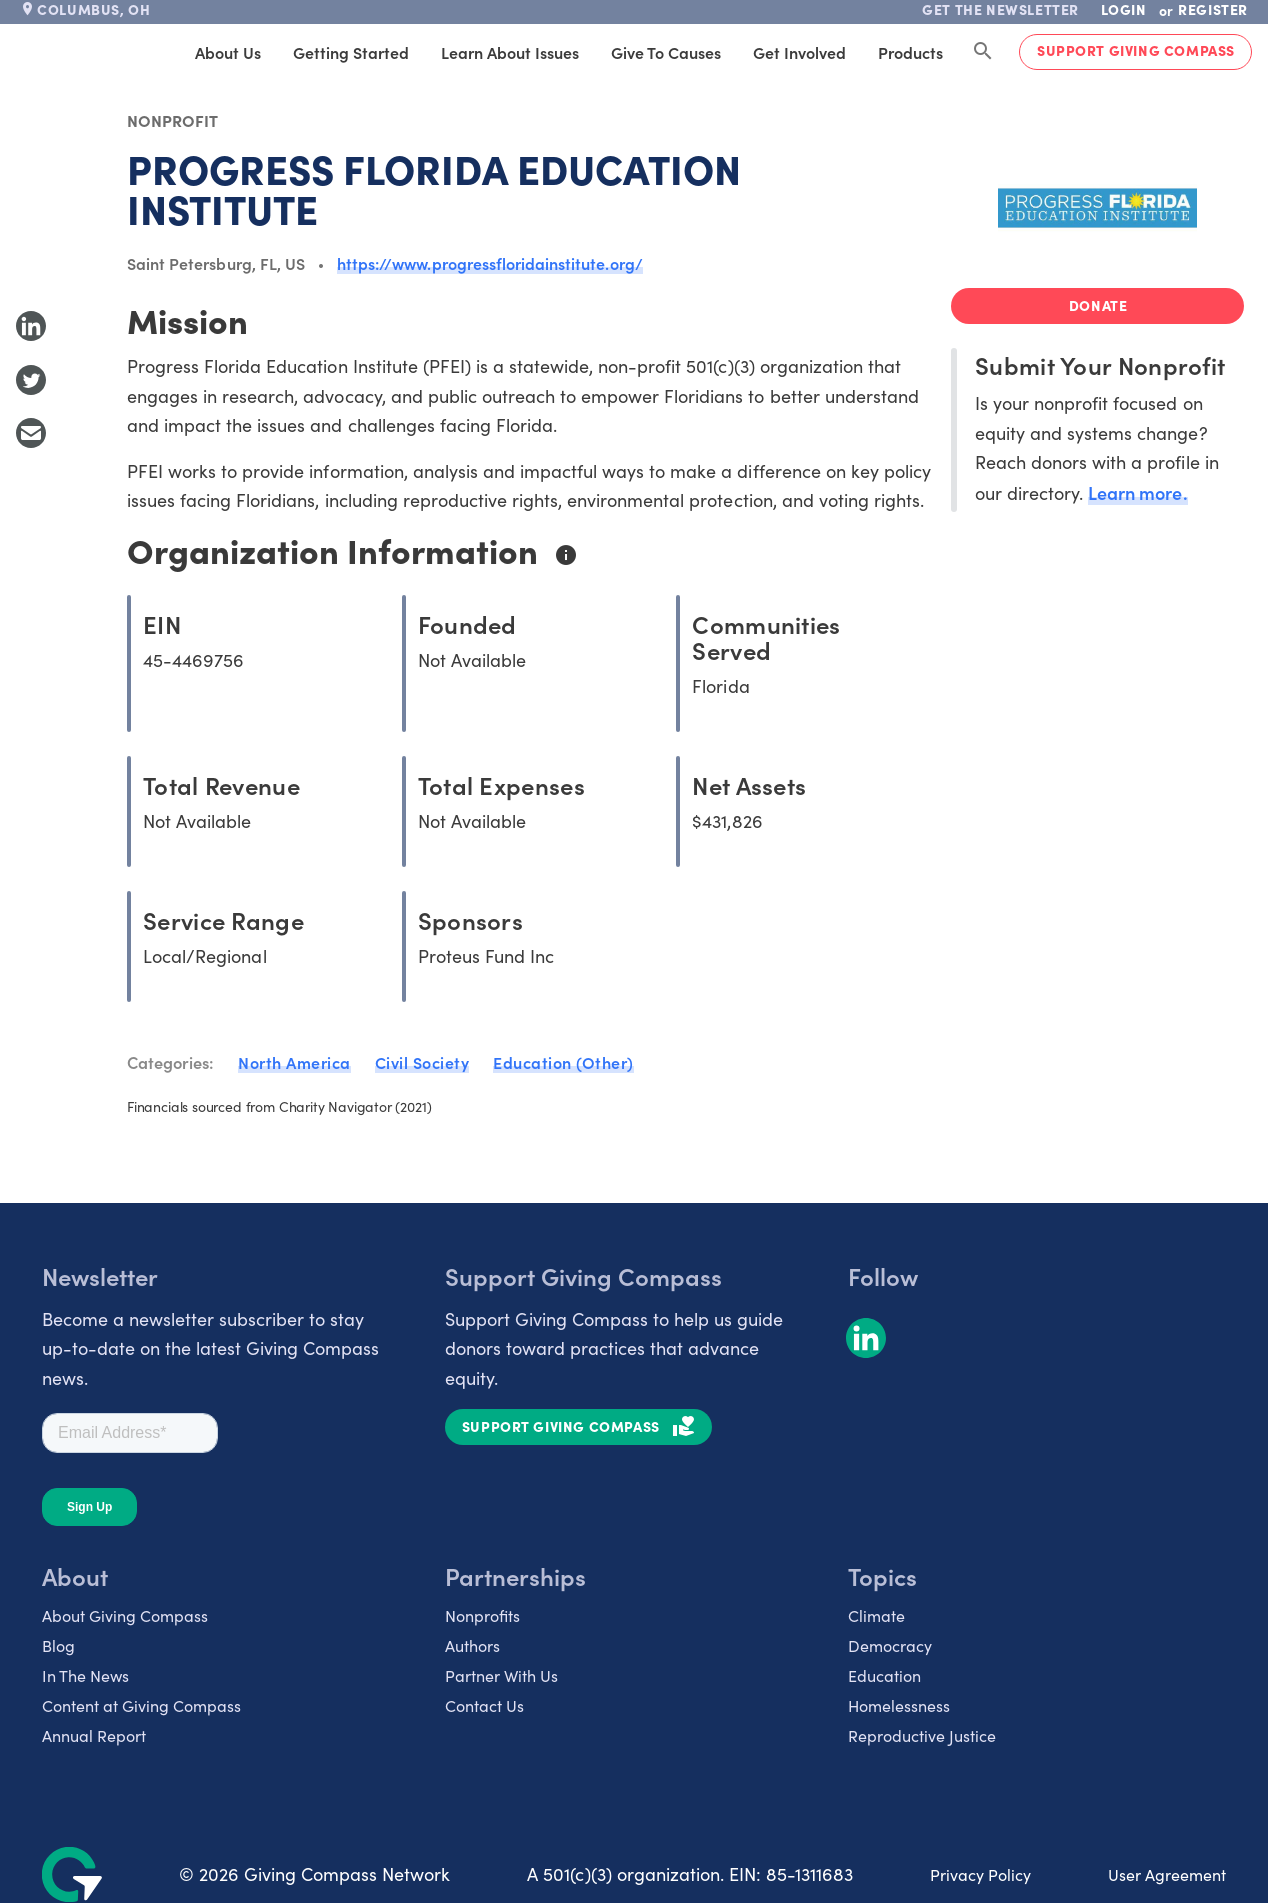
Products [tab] (910, 52)
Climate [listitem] (876, 1615)
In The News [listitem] (85, 1675)
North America (294, 1062)
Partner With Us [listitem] (501, 1675)
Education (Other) (563, 1062)
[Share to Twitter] (31, 380)
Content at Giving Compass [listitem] (141, 1705)
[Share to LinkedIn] (31, 326)
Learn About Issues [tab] (510, 52)
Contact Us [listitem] (484, 1705)
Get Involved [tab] (799, 52)
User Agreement (1167, 1874)
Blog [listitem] (58, 1645)
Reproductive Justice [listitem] (922, 1735)
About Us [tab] (228, 52)
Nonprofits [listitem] (482, 1615)
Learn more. (1137, 492)
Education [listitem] (884, 1675)
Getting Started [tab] (351, 52)
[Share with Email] (31, 433)
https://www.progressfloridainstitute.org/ (490, 263)
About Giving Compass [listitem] (125, 1615)
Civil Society (422, 1062)
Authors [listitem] (472, 1645)
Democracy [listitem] (890, 1645)
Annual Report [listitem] (94, 1735)
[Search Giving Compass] (983, 52)
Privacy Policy (980, 1874)
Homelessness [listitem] (899, 1705)
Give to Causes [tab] (666, 52)
